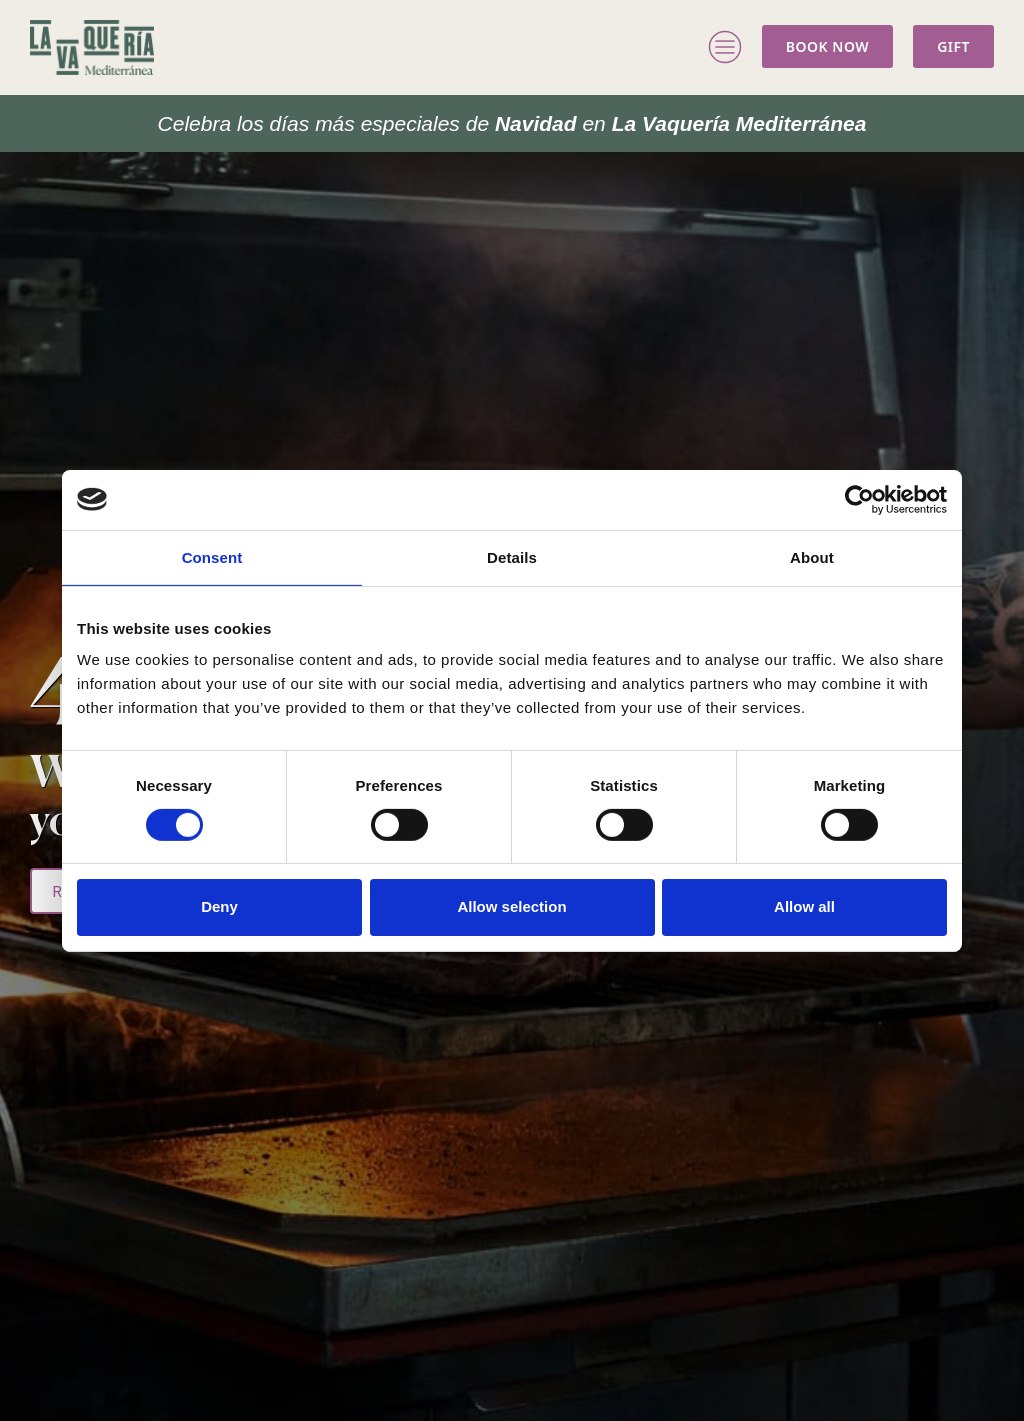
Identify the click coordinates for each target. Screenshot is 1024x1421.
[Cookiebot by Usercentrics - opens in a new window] (859, 499)
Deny (219, 906)
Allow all (804, 906)
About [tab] (812, 556)
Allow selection (511, 906)
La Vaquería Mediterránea (512, 123)
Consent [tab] (212, 556)
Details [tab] (512, 556)
